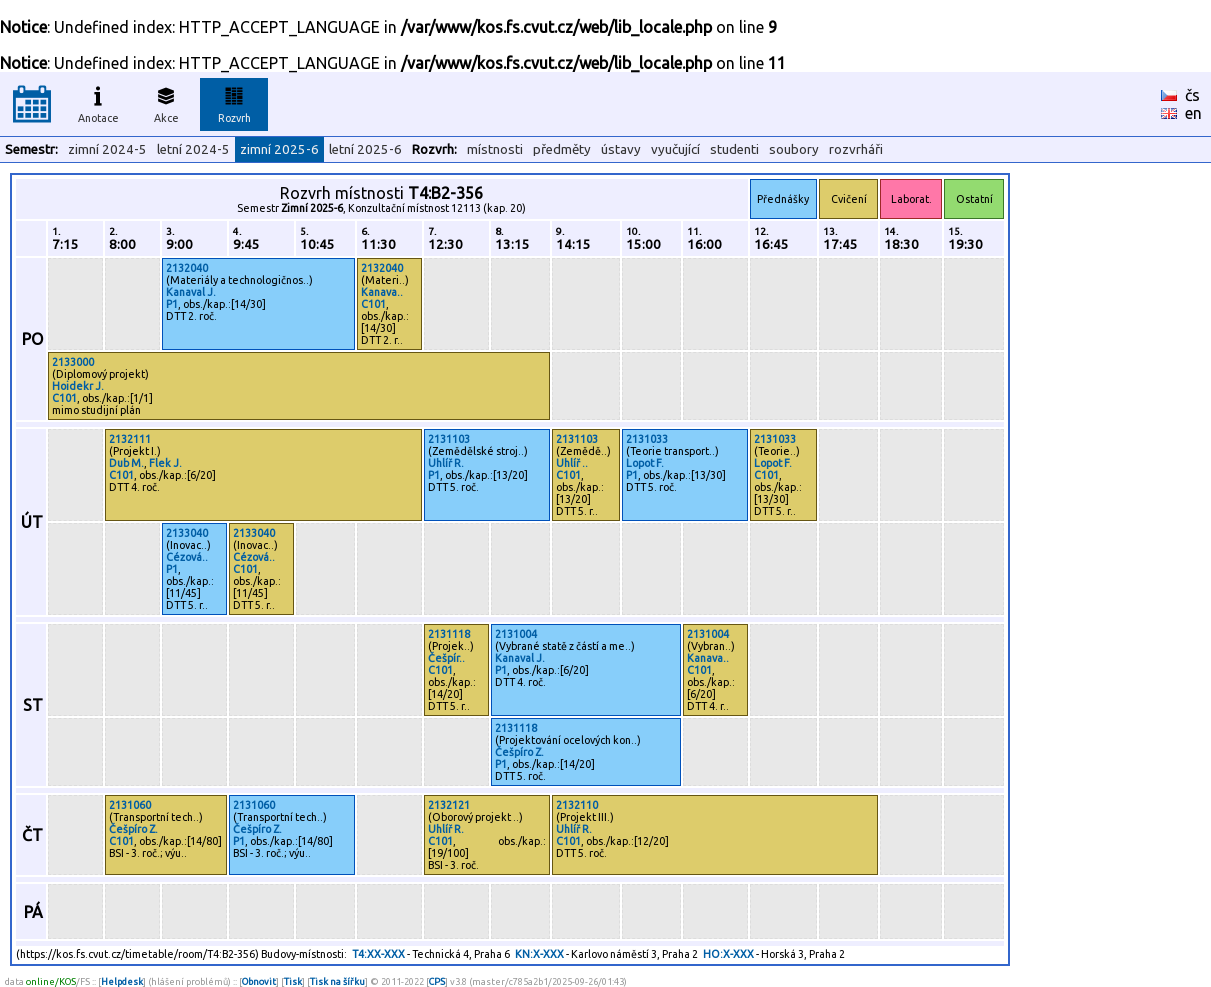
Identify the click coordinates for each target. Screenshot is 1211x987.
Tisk (293, 981)
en (1193, 113)
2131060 (130, 805)
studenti (734, 149)
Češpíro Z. (519, 752)
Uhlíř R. (446, 463)
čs (1192, 95)
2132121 (449, 805)
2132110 (577, 805)
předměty (562, 149)
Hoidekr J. (78, 386)
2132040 (187, 268)
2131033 (647, 439)
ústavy (621, 149)
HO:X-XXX (728, 954)
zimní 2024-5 (107, 149)
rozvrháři (856, 149)
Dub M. (126, 463)
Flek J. (165, 463)
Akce (166, 102)
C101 (373, 304)
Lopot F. (645, 463)
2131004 (516, 634)
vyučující (675, 149)
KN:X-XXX (539, 954)
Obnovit (259, 981)
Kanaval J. (191, 292)
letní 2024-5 (193, 149)
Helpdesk (122, 981)
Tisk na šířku (337, 981)
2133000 (73, 362)
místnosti (495, 149)
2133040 (187, 533)
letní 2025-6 (365, 149)
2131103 (449, 439)
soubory (794, 149)
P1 (172, 304)
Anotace (98, 102)
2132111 (130, 439)
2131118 (449, 634)
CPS (437, 981)
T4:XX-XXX (378, 954)
